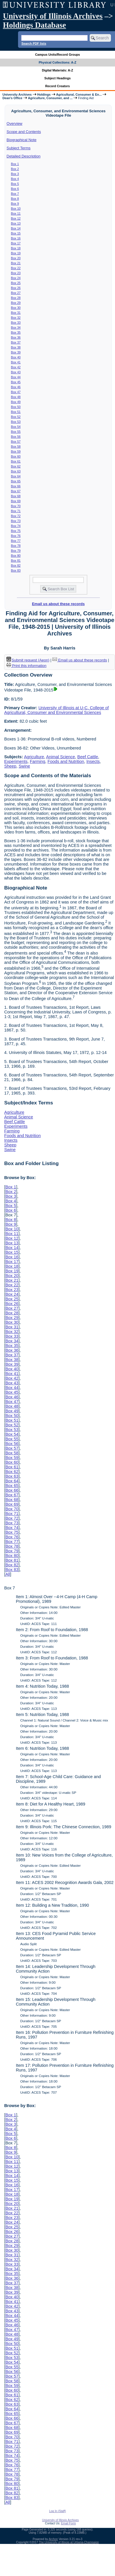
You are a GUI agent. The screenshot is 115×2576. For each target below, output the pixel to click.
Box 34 (16, 327)
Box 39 (16, 352)
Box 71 (16, 511)
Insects (93, 761)
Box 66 (16, 486)
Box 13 (16, 223)
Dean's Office (12, 98)
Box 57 (16, 441)
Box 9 (15, 203)
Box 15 (16, 233)
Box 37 (16, 342)
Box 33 (16, 322)
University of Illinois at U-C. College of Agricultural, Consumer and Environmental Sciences (56, 710)
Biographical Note (22, 140)
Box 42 (16, 367)
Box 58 (16, 446)
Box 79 (16, 550)
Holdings (44, 94)
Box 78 (16, 545)
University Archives (16, 94)
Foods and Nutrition (65, 761)
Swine (24, 766)
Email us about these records (58, 604)
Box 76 (16, 535)
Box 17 (16, 243)
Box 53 (16, 421)
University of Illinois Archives (52, 16)
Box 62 (16, 466)
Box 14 (16, 228)
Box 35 (16, 332)
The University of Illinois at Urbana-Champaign (69, 2542)
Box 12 (16, 218)
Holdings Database (34, 25)
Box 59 (16, 451)
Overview (14, 123)
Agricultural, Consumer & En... (79, 94)
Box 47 (16, 392)
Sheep (10, 766)
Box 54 (16, 426)
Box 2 (15, 169)
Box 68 (16, 496)
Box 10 (16, 208)
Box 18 (16, 248)
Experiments (15, 761)
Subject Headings (57, 78)
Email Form (68, 2523)
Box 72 (16, 516)
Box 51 (16, 412)
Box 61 (16, 461)
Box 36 (16, 337)
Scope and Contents (24, 131)
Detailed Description (23, 156)
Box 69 (16, 501)
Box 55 (16, 431)
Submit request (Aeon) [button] (27, 660)
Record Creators (57, 86)
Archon (53, 2539)
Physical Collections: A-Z (57, 62)
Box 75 (16, 531)
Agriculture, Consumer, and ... (50, 98)
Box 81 (16, 560)
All (7, 1574)
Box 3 (15, 174)
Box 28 (16, 298)
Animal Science (60, 756)
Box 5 (15, 183)
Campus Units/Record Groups (57, 54)
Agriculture (34, 756)
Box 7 (15, 193)
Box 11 (16, 213)
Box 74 (16, 526)
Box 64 (16, 476)
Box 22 (16, 268)
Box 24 (16, 278)
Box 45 (16, 382)
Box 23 (16, 273)
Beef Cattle (87, 756)
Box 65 (16, 481)
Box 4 (15, 179)
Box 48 (16, 397)
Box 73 (16, 521)
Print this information (26, 665)
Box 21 (16, 263)
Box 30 (16, 307)
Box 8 (15, 198)
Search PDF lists (33, 43)
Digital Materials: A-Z (57, 70)
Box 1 (15, 164)
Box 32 (16, 317)
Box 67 (16, 491)
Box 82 (16, 565)
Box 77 (16, 540)
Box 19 (16, 253)
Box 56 (16, 436)
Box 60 (16, 456)
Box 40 (16, 357)
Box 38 (16, 347)
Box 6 (15, 188)
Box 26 (16, 288)
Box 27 (16, 293)
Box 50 (16, 407)
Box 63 (16, 471)
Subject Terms (19, 148)
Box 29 (16, 302)
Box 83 (16, 570)
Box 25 (16, 283)
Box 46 (16, 387)
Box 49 (16, 402)
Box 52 (16, 416)
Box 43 (16, 372)
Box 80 (16, 555)
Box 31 (16, 312)
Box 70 (16, 506)
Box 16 (16, 238)
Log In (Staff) (57, 2511)
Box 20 (16, 258)
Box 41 (16, 362)
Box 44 (16, 377)
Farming (37, 761)
